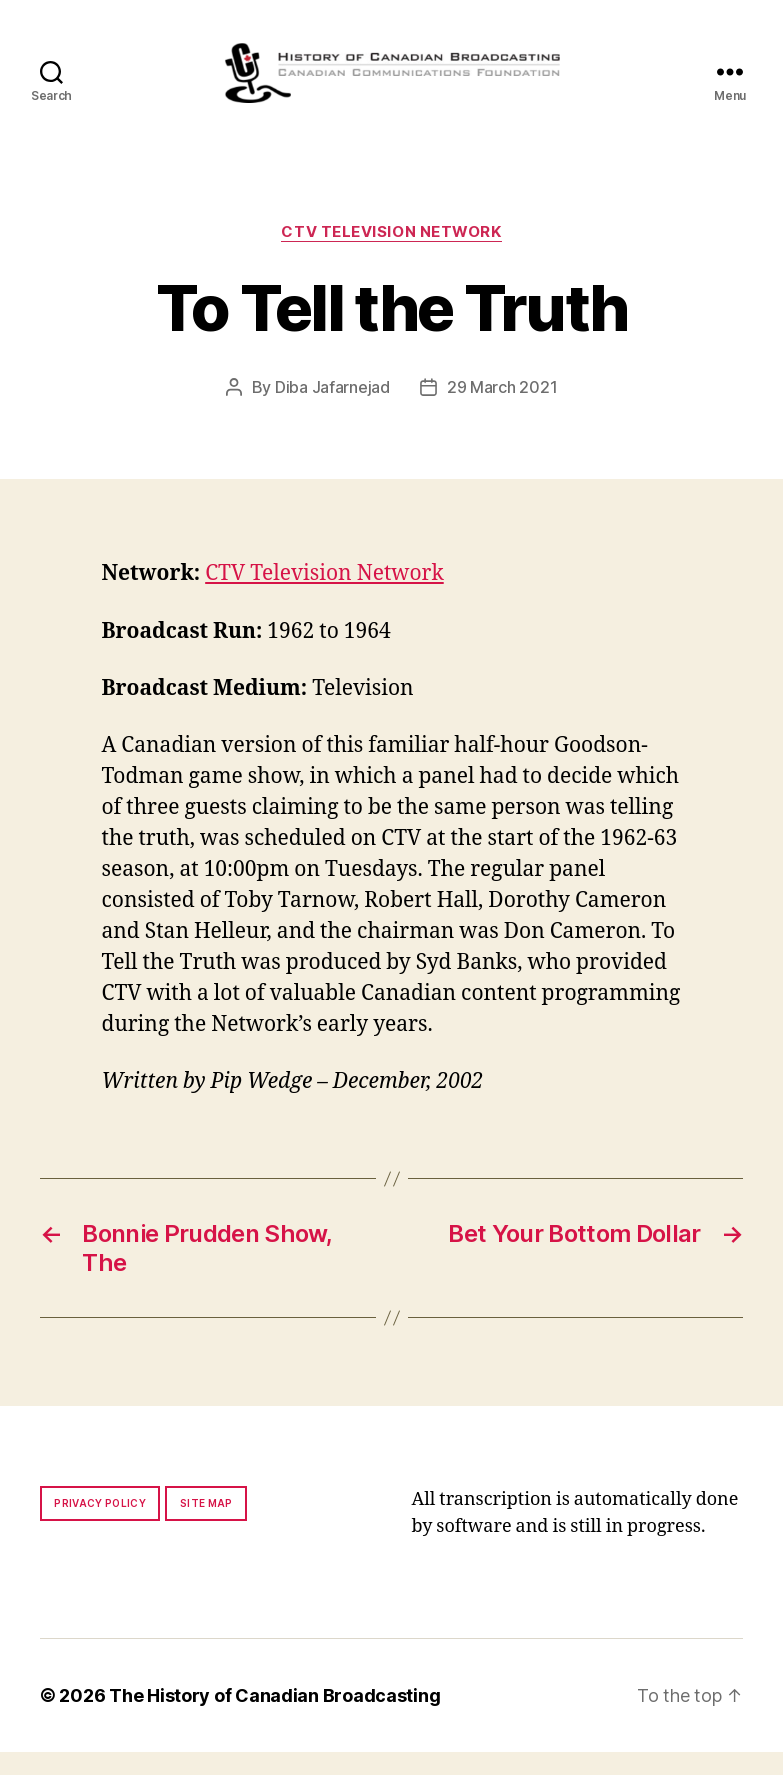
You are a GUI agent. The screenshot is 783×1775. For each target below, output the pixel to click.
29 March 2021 (502, 411)
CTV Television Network (391, 255)
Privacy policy (100, 1526)
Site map (206, 1526)
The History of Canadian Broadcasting (274, 1718)
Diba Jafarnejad (332, 411)
